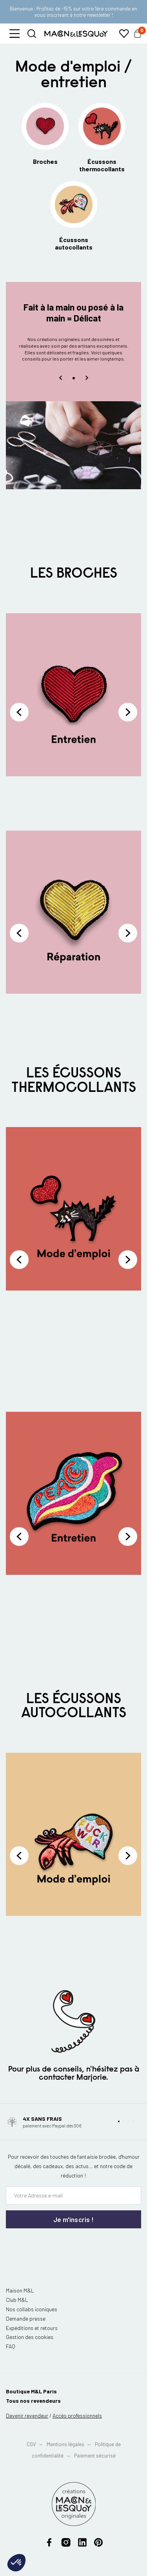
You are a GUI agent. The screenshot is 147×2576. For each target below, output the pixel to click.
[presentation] (53, 2244)
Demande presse (25, 2318)
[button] (14, 33)
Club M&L (17, 2299)
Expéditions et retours (32, 2328)
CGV (31, 2444)
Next (127, 712)
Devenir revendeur (27, 2415)
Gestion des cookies (29, 2337)
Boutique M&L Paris (31, 2391)
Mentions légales (66, 2444)
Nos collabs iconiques (31, 2309)
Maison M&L (20, 2290)
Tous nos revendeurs (33, 2400)
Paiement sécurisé (95, 2455)
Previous (19, 712)
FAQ (10, 2346)
